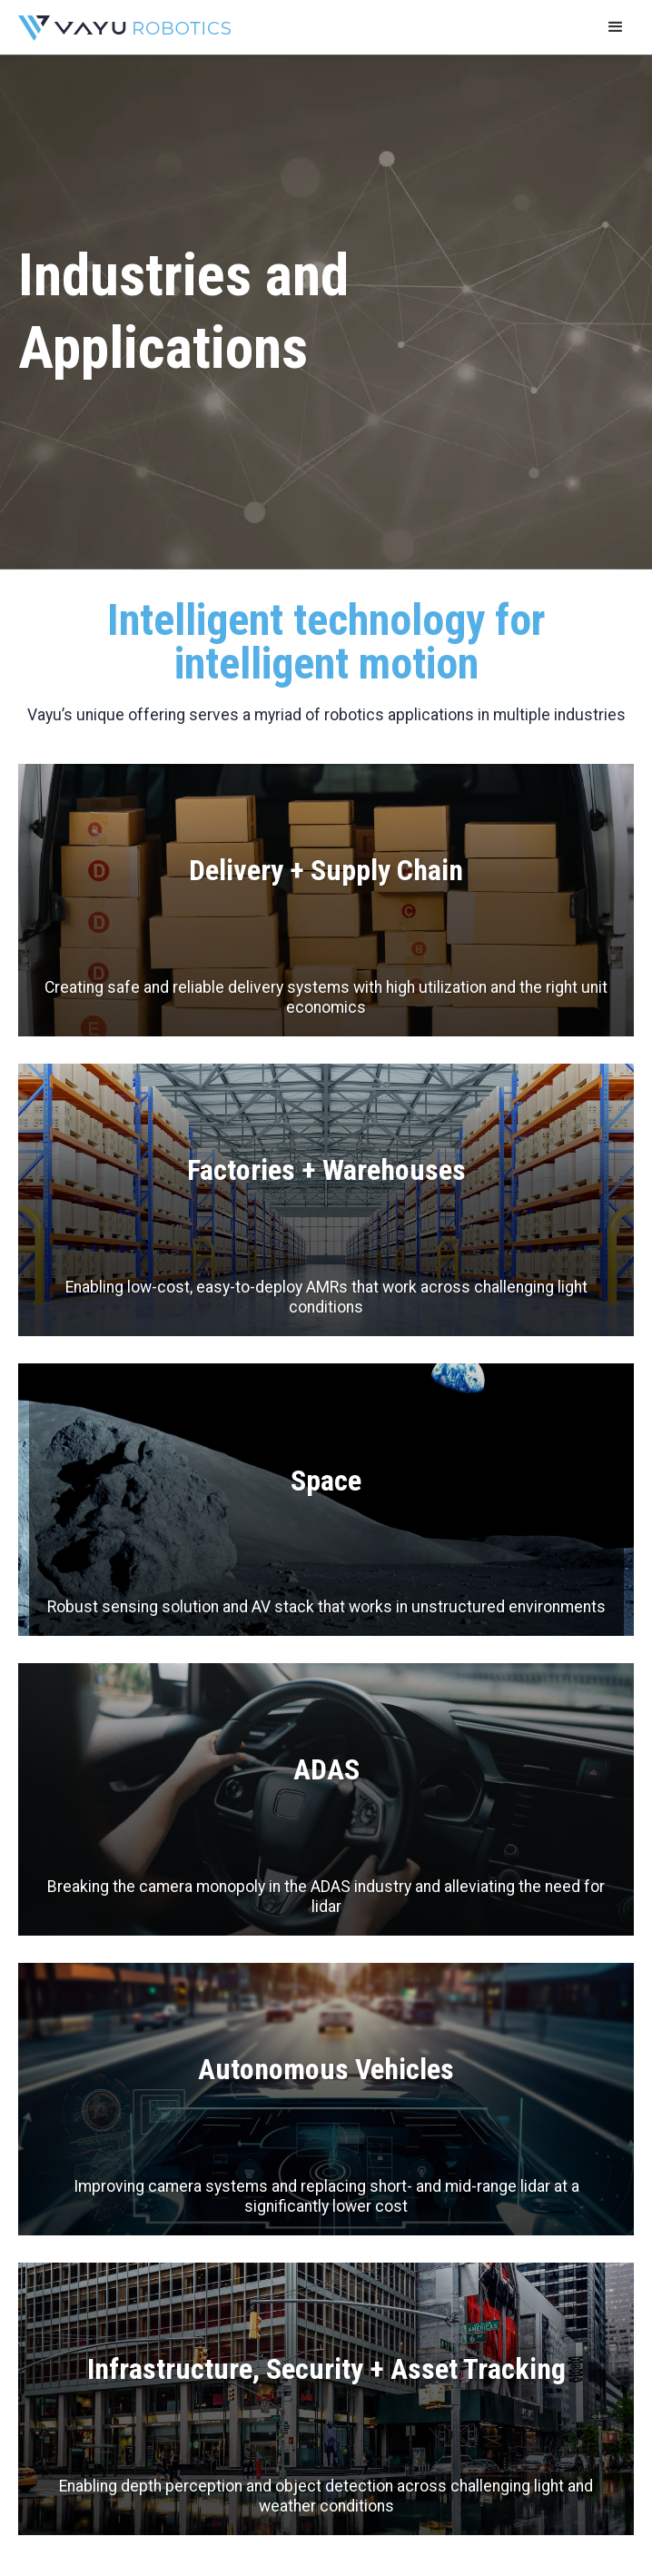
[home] (120, 27)
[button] (615, 27)
